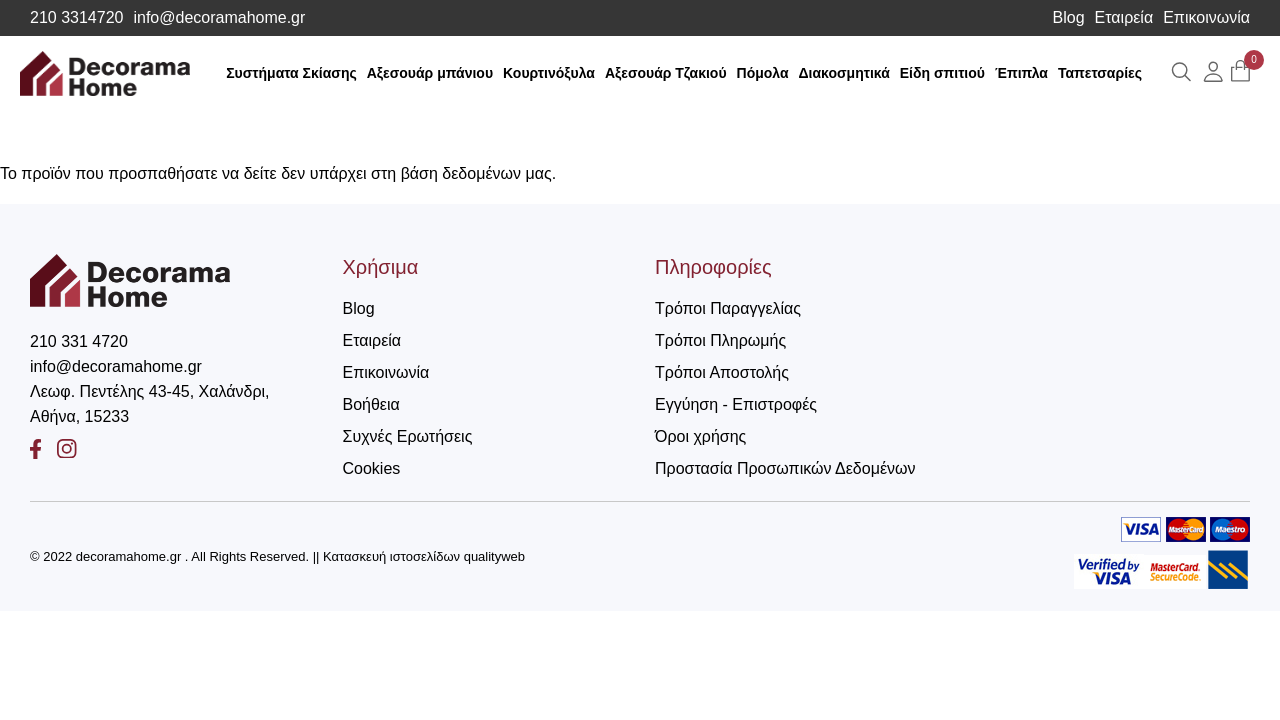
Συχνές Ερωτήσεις (408, 436)
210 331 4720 (79, 341)
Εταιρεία (1124, 18)
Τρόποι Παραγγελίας (728, 308)
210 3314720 (76, 18)
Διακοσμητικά (844, 73)
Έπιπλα (1021, 73)
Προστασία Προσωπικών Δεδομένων (785, 468)
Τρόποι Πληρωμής (720, 340)
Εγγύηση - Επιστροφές (736, 404)
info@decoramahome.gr (219, 18)
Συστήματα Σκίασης (291, 73)
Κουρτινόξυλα (549, 73)
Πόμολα (763, 73)
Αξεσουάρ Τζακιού (666, 73)
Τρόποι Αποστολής (722, 372)
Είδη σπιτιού (942, 73)
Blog (1069, 18)
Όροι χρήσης (700, 436)
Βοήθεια (371, 404)
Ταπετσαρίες (1100, 73)
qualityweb (494, 556)
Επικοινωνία (1206, 18)
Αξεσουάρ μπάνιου (430, 73)
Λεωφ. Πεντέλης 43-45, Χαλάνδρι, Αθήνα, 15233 (150, 404)
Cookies (372, 468)
